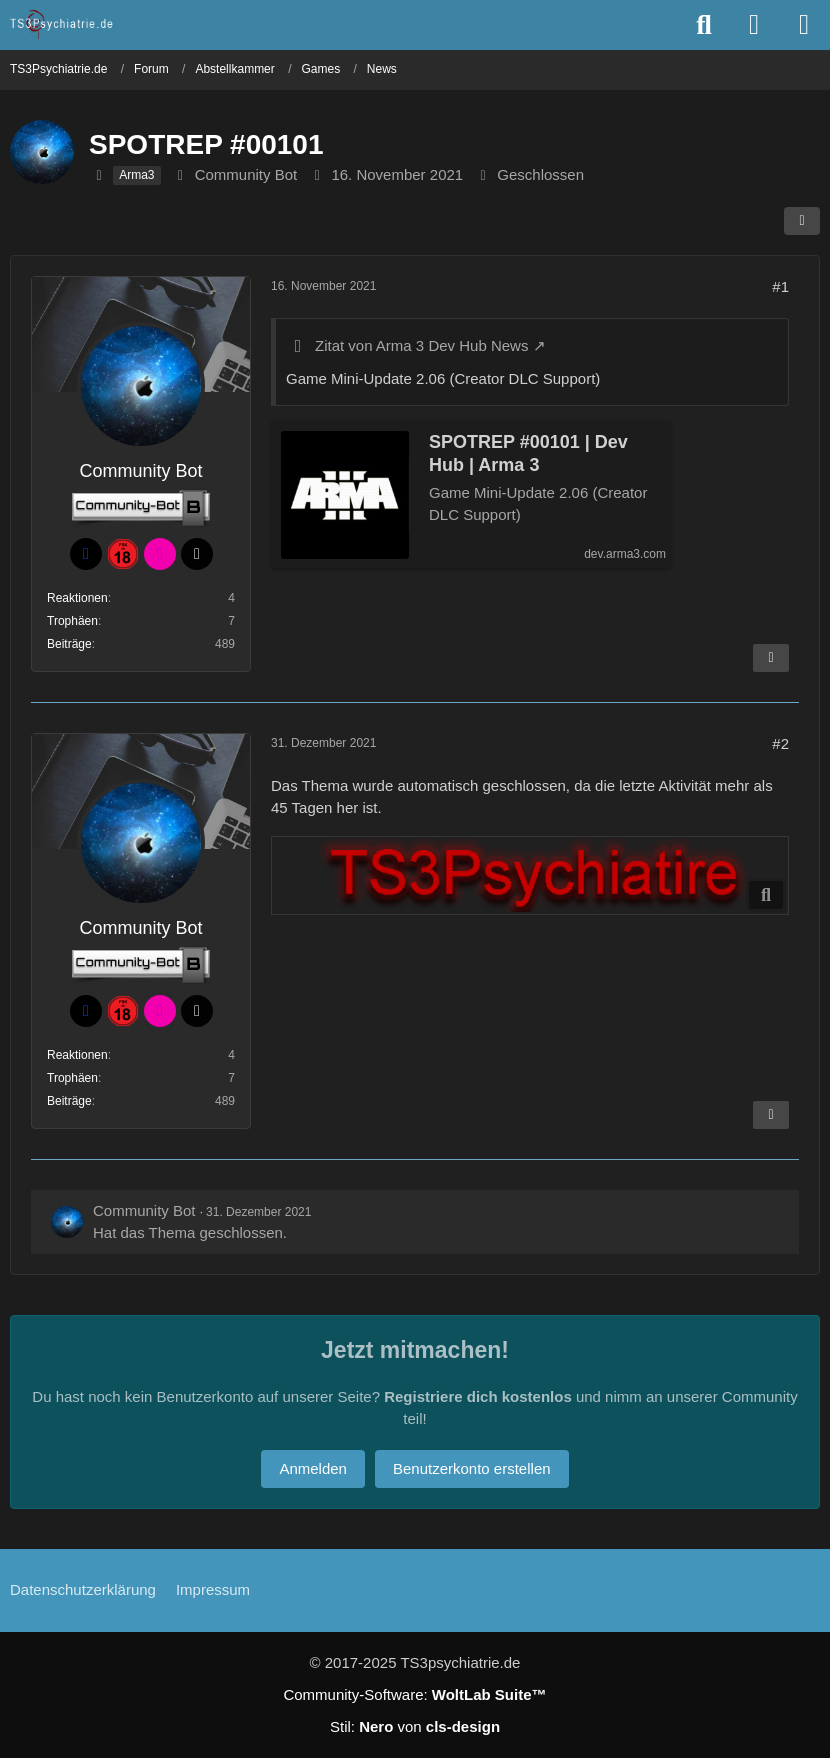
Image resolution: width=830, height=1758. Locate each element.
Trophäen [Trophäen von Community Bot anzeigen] (72, 621)
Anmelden (313, 1468)
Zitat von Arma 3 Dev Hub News (421, 345)
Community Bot (246, 174)
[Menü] (804, 25)
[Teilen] (802, 221)
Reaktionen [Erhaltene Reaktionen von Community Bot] (77, 598)
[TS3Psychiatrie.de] (62, 24)
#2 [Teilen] (780, 743)
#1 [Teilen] (780, 286)
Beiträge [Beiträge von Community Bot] (69, 644)
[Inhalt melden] (771, 658)
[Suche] (704, 25)
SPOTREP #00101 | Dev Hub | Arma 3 (528, 453)
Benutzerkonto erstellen (472, 1468)
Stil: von (415, 1726)
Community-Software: (414, 1694)
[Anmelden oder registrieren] (754, 25)
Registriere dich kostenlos (478, 1396)
